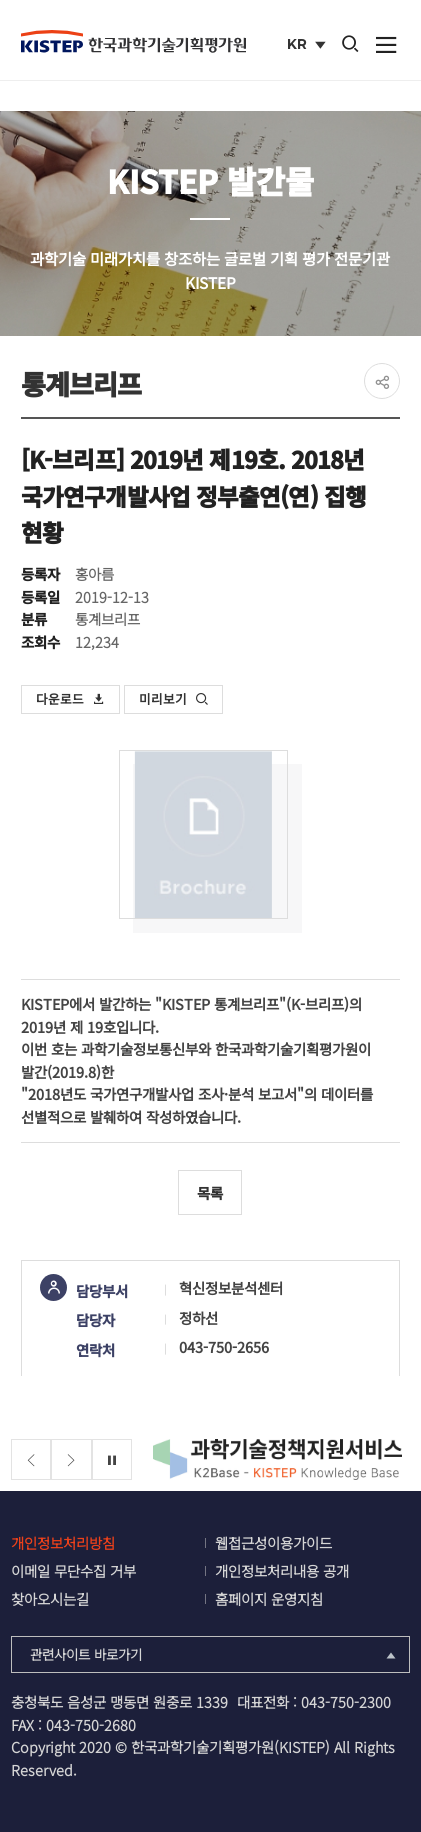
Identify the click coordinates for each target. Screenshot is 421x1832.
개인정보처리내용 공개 (282, 1570)
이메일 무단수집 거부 (73, 1570)
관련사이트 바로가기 (215, 1654)
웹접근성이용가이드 (273, 1542)
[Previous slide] (31, 1459)
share (382, 381)
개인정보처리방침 (63, 1542)
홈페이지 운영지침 (269, 1598)
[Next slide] (71, 1459)
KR (308, 46)
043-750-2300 (346, 1701)
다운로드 (71, 698)
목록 (210, 1192)
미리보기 (174, 698)
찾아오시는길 (50, 1598)
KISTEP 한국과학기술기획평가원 (133, 41)
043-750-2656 (224, 1346)
